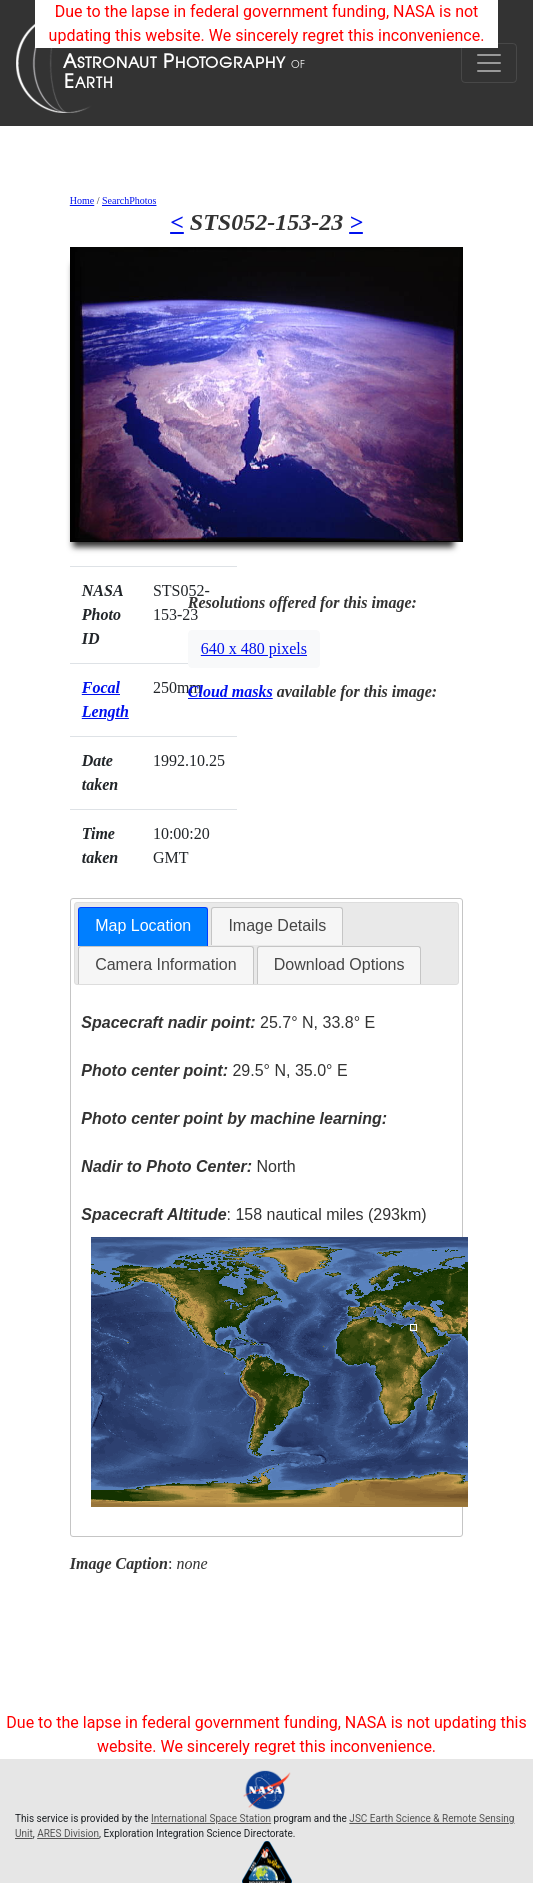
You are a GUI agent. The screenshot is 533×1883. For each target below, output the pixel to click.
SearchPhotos (129, 200)
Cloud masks (230, 691)
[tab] (143, 926)
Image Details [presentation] (277, 925)
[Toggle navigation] (489, 63)
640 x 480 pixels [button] (254, 648)
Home (82, 200)
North (188, 1166)
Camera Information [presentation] (165, 964)
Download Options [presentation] (339, 964)
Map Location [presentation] (143, 925)
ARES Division (68, 1833)
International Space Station (211, 1818)
